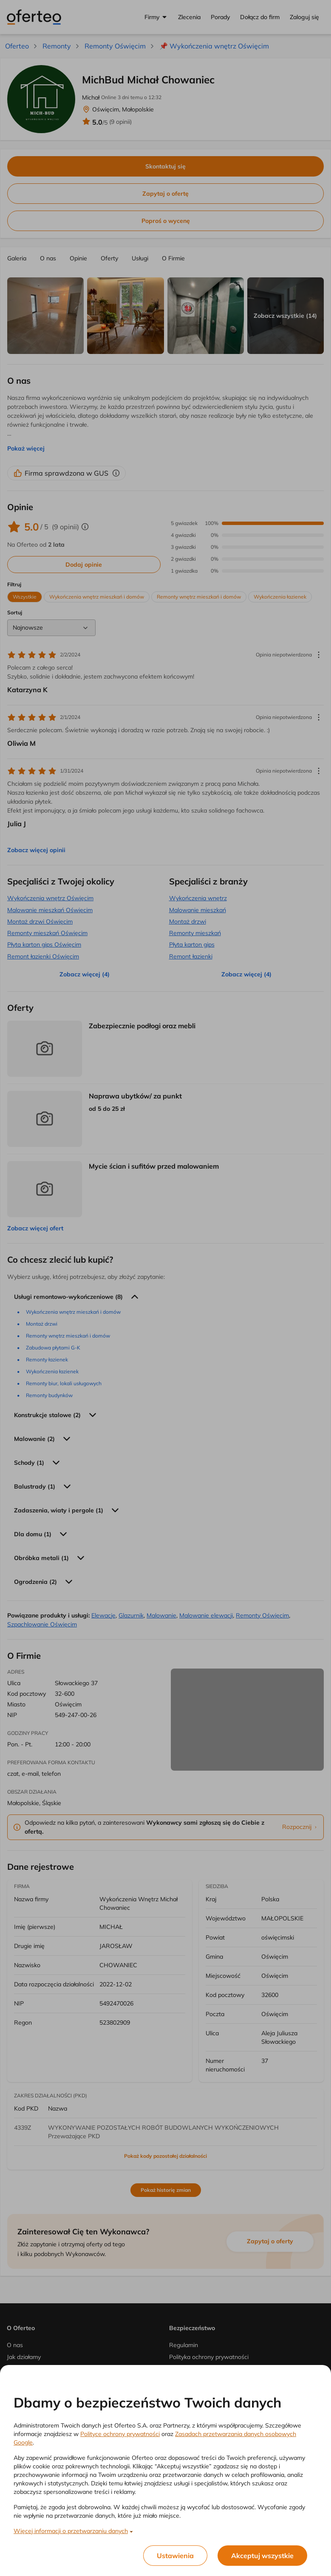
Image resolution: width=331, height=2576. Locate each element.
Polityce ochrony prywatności (120, 2434)
